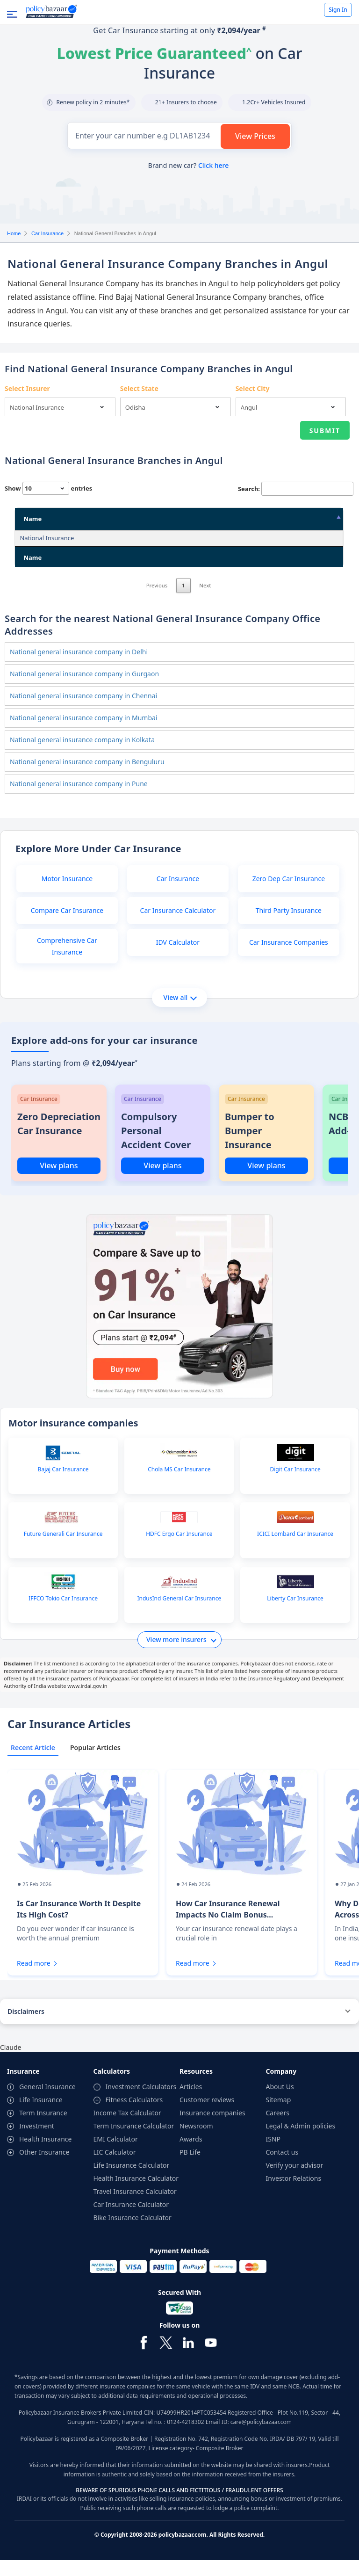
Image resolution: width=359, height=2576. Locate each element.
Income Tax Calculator (127, 2128)
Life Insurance (41, 2115)
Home (14, 233)
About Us (280, 2102)
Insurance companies (212, 2128)
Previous (157, 601)
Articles (191, 2102)
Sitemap (278, 2115)
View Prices (255, 136)
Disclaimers (25, 2027)
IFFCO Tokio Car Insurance (63, 1614)
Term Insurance (43, 2128)
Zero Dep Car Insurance (288, 894)
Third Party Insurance (289, 926)
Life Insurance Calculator (131, 2181)
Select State (139, 388)
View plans (59, 1181)
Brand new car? (188, 165)
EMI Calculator (115, 2154)
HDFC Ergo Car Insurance (179, 1550)
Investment (36, 2141)
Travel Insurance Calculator (135, 2207)
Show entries (48, 488)
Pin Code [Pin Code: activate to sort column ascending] (305, 518)
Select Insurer (27, 388)
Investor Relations (294, 2194)
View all (179, 1013)
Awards (191, 2154)
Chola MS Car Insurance (179, 1485)
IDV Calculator (178, 958)
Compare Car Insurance (67, 926)
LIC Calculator (114, 2168)
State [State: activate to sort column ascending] (216, 518)
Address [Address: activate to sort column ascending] (123, 518)
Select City (253, 388)
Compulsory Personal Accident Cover (156, 1146)
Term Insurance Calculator (133, 2141)
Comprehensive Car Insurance (67, 961)
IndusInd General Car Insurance (179, 1614)
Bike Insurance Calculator (132, 2233)
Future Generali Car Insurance (63, 1550)
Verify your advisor (294, 2181)
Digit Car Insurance (295, 1485)
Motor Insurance (67, 894)
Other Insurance (44, 2168)
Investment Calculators (141, 2102)
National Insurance (47, 538)
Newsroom (196, 2141)
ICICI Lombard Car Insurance (295, 1550)
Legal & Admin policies (301, 2141)
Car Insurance (47, 233)
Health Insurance (45, 2154)
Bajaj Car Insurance (63, 1485)
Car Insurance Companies (288, 958)
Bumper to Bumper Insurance (249, 1146)
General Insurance (47, 2102)
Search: (295, 489)
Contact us (282, 2168)
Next (205, 601)
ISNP (273, 2154)
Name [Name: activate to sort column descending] (32, 518)
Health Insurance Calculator (136, 2194)
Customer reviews (207, 2115)
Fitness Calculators (134, 2115)
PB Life (190, 2168)
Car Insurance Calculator (178, 926)
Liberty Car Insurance (295, 1614)
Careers (277, 2128)
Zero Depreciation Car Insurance (59, 1139)
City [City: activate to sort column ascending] (259, 518)
